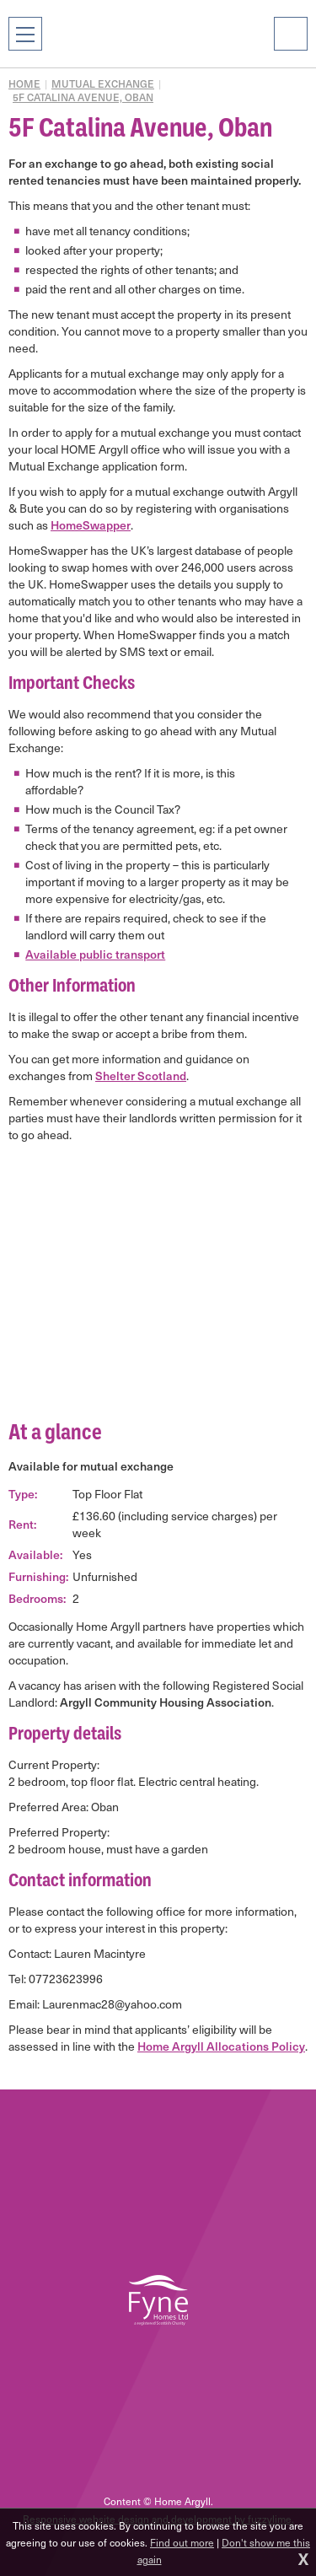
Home (24, 83)
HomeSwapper (91, 525)
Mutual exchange (102, 83)
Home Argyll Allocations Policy (221, 2046)
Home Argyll (158, 33)
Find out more (182, 2542)
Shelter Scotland (140, 1075)
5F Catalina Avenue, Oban (83, 97)
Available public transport (95, 954)
